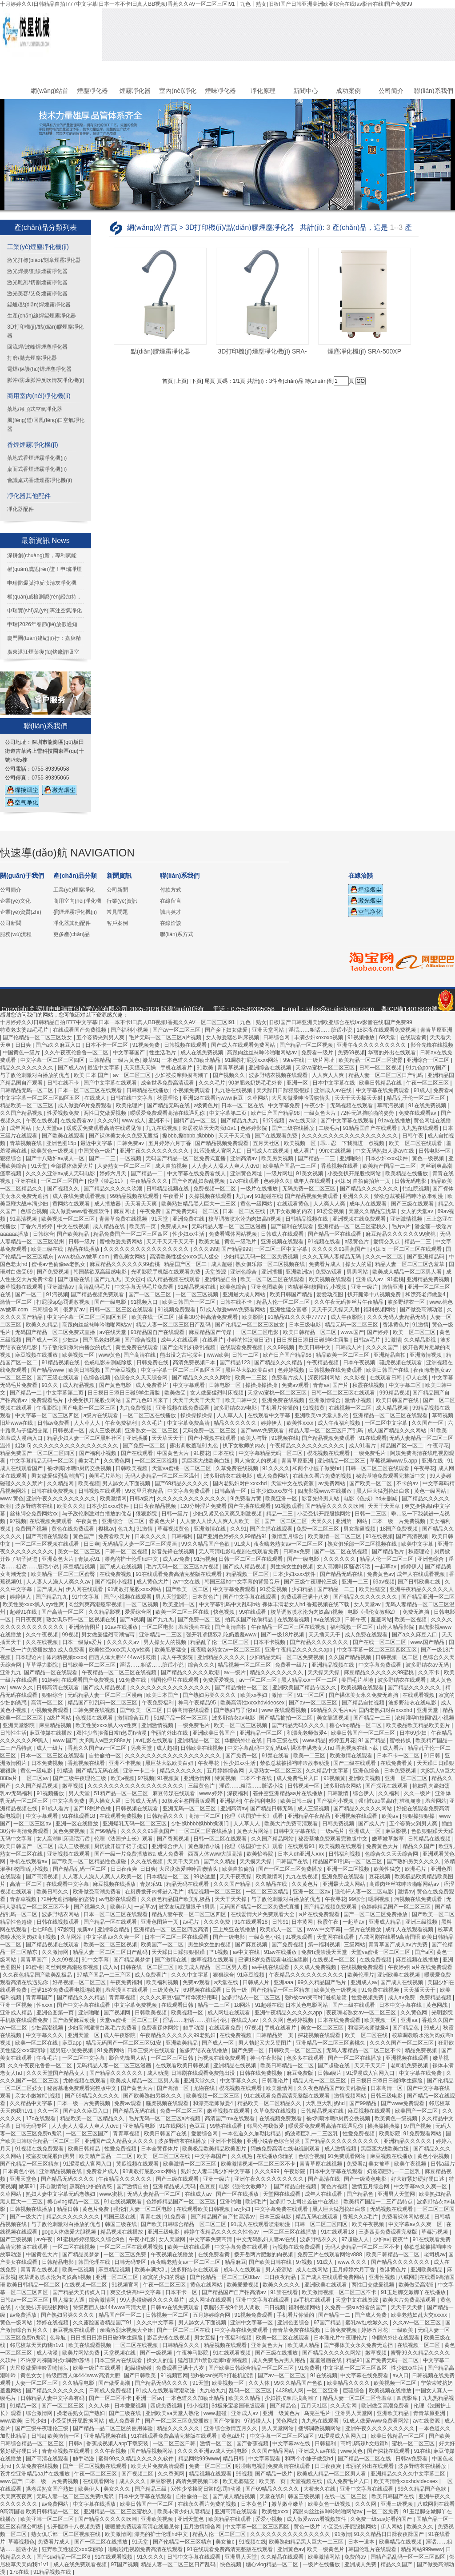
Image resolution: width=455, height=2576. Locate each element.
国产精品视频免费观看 (222, 1143)
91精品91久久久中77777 (297, 1317)
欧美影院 (253, 1317)
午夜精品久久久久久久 (125, 2179)
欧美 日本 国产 (92, 1075)
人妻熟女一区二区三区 (124, 1166)
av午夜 (45, 2239)
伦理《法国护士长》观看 (254, 1816)
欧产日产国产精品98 (276, 1113)
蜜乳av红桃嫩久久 (367, 2322)
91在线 (422, 2451)
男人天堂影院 (172, 1597)
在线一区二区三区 (346, 2496)
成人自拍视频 (171, 1166)
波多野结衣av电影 (236, 1408)
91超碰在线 (268, 1196)
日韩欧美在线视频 (202, 1748)
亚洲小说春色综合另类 (274, 2141)
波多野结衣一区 (406, 1302)
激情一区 (282, 1695)
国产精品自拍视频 (364, 1703)
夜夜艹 (401, 2239)
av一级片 (235, 1672)
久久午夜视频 (42, 1635)
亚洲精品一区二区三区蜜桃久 (353, 1226)
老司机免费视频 (410, 2065)
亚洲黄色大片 (58, 1559)
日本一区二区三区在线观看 (90, 1090)
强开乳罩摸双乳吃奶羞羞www (222, 1635)
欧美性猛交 (373, 1589)
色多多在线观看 (306, 2058)
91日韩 (433, 1755)
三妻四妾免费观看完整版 (389, 2232)
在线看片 (213, 1340)
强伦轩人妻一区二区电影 (365, 1892)
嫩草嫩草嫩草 (388, 1839)
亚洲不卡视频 (125, 1763)
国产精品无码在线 (169, 1105)
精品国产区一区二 (186, 1264)
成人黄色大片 (153, 1582)
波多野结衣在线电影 (228, 1476)
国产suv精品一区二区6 (64, 2557)
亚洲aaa (284, 1982)
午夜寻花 (438, 1446)
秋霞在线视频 (369, 1385)
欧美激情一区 (64, 2436)
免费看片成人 (325, 1264)
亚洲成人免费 (361, 2564)
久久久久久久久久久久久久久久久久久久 (350, 1136)
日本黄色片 (206, 1597)
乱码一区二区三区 (251, 2390)
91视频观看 (288, 1506)
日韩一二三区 (371, 1514)
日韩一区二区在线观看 (220, 1839)
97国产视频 (418, 2126)
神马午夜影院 (266, 2058)
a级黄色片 (206, 1105)
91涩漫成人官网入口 (218, 1151)
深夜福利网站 (324, 1377)
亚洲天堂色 (24, 2179)
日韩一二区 (246, 1355)
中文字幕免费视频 (136, 2005)
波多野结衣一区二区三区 (252, 1997)
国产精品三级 (151, 2489)
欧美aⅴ (391, 1816)
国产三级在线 (125, 2413)
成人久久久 (133, 2481)
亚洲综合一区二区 (429, 1060)
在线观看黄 (413, 1037)
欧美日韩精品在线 (381, 1083)
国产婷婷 (378, 1332)
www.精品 (314, 1740)
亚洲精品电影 (139, 2126)
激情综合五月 (134, 1718)
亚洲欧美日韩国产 (214, 1733)
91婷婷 (50, 1680)
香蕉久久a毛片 (361, 2217)
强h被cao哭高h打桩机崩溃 (390, 1801)
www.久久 (21, 1687)
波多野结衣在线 (34, 1506)
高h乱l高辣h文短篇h (364, 2443)
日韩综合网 (277, 1037)
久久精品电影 (79, 2383)
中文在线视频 (73, 1226)
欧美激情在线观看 (352, 1755)
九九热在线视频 (234, 1090)
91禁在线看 (276, 1755)
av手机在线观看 (271, 1967)
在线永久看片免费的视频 (323, 1476)
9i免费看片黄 (246, 1498)
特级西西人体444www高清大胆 (110, 2307)
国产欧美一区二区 (371, 1483)
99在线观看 (253, 1612)
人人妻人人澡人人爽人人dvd (226, 1166)
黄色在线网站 (207, 2285)
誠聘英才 (170, 912)
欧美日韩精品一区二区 (310, 1332)
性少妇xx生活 (189, 1234)
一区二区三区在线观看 (415, 1249)
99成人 (431, 2028)
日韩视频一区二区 (397, 1657)
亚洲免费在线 (189, 1219)
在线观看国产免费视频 (80, 1030)
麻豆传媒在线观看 (174, 1793)
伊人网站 (392, 2527)
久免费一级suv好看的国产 (356, 2307)
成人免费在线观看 (367, 1635)
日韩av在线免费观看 (175, 2307)
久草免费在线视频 (237, 1468)
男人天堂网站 (278, 2428)
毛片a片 (401, 1226)
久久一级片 (418, 1793)
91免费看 (176, 2217)
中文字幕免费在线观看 (282, 2209)
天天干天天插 (234, 1136)
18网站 (243, 2005)
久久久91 (108, 1120)
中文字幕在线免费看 (365, 2375)
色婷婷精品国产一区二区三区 (396, 1907)
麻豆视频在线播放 (37, 1355)
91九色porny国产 (427, 1068)
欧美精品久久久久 (349, 2383)
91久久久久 (275, 1468)
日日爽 (23, 1045)
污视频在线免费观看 (418, 1899)
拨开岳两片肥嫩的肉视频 (264, 2254)
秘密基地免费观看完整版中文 (391, 1476)
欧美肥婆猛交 (171, 1650)
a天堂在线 (227, 1982)
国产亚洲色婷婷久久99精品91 (233, 1536)
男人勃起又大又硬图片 (265, 2043)
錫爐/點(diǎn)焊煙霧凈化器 (38, 304)
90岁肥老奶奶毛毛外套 (256, 1083)
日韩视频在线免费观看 (336, 1370)
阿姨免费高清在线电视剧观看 (286, 2149)
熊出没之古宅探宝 (182, 1355)
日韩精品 (99, 1060)
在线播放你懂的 (275, 2156)
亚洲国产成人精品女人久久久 (119, 2141)
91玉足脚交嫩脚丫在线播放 (414, 2292)
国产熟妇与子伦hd (236, 1710)
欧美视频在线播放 (391, 2390)
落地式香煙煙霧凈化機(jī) (37, 458)
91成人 (422, 1090)
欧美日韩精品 (84, 2149)
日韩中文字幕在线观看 (194, 2557)
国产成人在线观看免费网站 (243, 1045)
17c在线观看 (245, 1181)
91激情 (420, 1325)
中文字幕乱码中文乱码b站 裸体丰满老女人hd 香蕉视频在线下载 (275, 1604)
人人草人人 (231, 1415)
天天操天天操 (324, 1672)
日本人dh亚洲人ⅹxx (302, 1854)
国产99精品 (103, 1831)
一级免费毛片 (370, 1453)
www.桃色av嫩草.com (84, 1257)
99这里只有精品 (144, 1491)
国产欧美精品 (73, 1234)
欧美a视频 (123, 1778)
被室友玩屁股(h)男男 (51, 2156)
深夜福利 (238, 1793)
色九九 (126, 1529)
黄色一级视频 (428, 1158)
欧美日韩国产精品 (292, 1294)
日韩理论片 (276, 2081)
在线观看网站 (99, 2481)
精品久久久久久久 (236, 1423)
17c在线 (20, 2572)
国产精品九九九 (240, 1120)
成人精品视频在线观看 (174, 1279)
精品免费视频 (421, 2050)
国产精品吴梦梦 (132, 1960)
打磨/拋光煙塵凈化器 (31, 358)
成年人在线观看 (312, 1181)
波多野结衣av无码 (428, 1665)
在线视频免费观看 (51, 1521)
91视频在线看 (325, 1241)
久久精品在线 (271, 1884)
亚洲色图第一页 (160, 1922)
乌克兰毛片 (318, 2413)
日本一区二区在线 (243, 1105)
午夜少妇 (315, 1105)
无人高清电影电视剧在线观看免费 (239, 1551)
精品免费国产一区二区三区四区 (131, 1234)
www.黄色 (12, 1498)
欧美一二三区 (251, 1377)
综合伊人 (364, 1793)
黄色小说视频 (434, 2156)
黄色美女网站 (130, 1257)
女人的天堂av (418, 1211)
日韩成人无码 (141, 1801)
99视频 (70, 1635)
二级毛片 (329, 1128)
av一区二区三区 (132, 1075)
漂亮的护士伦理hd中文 (132, 1559)
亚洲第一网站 (352, 1521)
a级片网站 (60, 1718)
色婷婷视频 (292, 1370)
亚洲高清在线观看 (237, 2511)
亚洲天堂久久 (200, 2081)
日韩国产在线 (292, 1861)
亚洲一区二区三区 (407, 1778)
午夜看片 (174, 1196)
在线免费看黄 (397, 1763)
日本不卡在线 (256, 1778)
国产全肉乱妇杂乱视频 (199, 1181)
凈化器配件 (20, 509)
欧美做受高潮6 (417, 2285)
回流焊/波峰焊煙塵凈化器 (37, 347)
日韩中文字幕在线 (295, 1831)
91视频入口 (145, 1302)
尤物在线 (204, 2088)
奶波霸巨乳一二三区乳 (312, 2133)
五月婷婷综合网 (226, 1771)
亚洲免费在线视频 (284, 1400)
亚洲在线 (26, 1181)
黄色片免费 (96, 2209)
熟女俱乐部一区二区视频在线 (270, 1264)
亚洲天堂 (428, 1710)
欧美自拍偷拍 (238, 1869)
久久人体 (259, 2383)
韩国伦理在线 (95, 2262)
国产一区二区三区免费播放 (290, 1869)
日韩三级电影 (387, 2096)
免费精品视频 (436, 1997)
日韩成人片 (349, 1347)
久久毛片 (152, 1423)
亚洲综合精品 (114, 1929)
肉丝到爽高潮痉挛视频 (95, 1604)
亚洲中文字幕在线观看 (263, 2300)
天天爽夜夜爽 (16, 2496)
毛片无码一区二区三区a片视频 (166, 1037)
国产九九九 (108, 1279)
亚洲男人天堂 (241, 2557)
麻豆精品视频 (79, 1566)
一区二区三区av (32, 1823)
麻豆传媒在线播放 (51, 1733)
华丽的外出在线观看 (392, 1052)
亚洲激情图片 (85, 1627)
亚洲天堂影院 (19, 1725)
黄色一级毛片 (241, 1241)
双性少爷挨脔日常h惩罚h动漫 (112, 1733)
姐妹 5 (342, 1181)
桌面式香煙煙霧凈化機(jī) (37, 469)
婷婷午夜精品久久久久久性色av (222, 2232)
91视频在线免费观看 (40, 2149)
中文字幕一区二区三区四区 (53, 1060)
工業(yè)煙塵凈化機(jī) (37, 246)
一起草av (386, 1566)
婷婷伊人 (272, 1423)
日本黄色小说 (19, 2171)
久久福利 (389, 1793)
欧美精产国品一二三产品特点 (378, 2201)
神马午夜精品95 (198, 1703)
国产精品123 (235, 1362)
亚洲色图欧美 (267, 1287)
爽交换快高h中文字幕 (136, 2292)
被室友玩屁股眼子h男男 (187, 1907)
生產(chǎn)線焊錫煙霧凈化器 (41, 316)
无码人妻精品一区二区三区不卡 (364, 2050)
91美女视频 (310, 1173)
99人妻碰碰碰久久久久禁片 (153, 2300)
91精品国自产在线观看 (371, 1128)
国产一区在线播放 (238, 2194)
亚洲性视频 (382, 2277)
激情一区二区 (16, 1302)
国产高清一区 (173, 2088)
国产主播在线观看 (272, 1529)
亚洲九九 (10, 1672)
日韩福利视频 (345, 1854)
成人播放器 (108, 1204)
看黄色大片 (163, 1521)
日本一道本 (362, 2542)
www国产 (11, 2481)
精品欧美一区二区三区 (27, 1105)
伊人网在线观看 (85, 1589)
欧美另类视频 (278, 1158)
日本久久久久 (151, 1536)
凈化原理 (263, 90)
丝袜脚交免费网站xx (34, 1514)
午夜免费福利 (121, 1423)
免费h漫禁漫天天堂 (324, 1952)
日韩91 (280, 1922)
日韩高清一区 (230, 1491)
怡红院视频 (416, 1189)
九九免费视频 (136, 1408)
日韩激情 (338, 1793)
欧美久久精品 (42, 1325)
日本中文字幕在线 (334, 1083)
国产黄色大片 (137, 2088)
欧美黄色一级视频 (53, 1151)
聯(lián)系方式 (176, 934)
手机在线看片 (177, 1068)
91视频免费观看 (177, 1309)
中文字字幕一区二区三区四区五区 (40, 1098)
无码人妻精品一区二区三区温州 (163, 1476)
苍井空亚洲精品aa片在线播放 (288, 1793)
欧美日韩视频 (85, 1370)
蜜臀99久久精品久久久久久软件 (136, 2458)
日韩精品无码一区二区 (27, 1090)
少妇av (71, 1340)
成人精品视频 (79, 1385)
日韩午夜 (413, 1136)
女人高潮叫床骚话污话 (344, 1566)
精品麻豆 (235, 2262)
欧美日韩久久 (53, 1892)
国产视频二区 (138, 2474)
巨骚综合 (354, 2390)
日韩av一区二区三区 (25, 2300)
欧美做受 (175, 1393)
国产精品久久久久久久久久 (366, 1597)
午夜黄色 (87, 1521)
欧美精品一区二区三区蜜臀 (371, 1060)
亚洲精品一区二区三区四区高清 (172, 1929)
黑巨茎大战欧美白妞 (250, 1370)
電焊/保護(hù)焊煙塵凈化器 (39, 369)
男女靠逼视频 (360, 1529)
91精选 (65, 1771)
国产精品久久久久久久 (414, 1687)
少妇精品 (302, 1589)
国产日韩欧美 (140, 2375)
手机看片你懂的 (280, 1408)
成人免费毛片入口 (298, 1778)
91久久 (51, 1385)
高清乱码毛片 (95, 1287)
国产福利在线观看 (293, 1226)
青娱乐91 (90, 1559)
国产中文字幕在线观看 (111, 1083)
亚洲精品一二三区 (161, 1635)
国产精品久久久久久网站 (202, 1377)
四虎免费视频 (167, 2406)
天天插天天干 (325, 1635)
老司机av (435, 2254)
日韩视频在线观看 (186, 1045)
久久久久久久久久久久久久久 (192, 1498)
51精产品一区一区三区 (181, 1718)
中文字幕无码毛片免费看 (145, 1287)
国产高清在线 (140, 1355)
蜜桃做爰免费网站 (122, 1241)
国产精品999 (236, 1249)
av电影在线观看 (155, 1740)
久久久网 (272, 2020)
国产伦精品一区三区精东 (281, 1990)
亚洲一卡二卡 (139, 1771)
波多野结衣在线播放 (204, 2050)
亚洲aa (410, 2020)
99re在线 (293, 1060)
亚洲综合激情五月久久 (231, 2428)
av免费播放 (24, 2315)
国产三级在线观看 (413, 1204)
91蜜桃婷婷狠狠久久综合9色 (91, 2239)
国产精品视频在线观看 (53, 1944)
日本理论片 (29, 1657)
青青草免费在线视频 (123, 1219)
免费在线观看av (418, 1113)
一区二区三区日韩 (173, 2058)
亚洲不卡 (159, 1120)
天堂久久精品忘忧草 (373, 1211)
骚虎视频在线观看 (401, 1362)
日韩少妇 (36, 2421)
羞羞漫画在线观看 (127, 1990)
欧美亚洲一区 (282, 1498)
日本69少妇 (413, 1733)
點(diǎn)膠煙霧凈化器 (160, 351)
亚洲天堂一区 (84, 2035)
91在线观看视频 (232, 2353)
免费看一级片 (318, 1052)
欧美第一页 (143, 1226)
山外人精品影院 (396, 1627)
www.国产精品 (428, 1642)
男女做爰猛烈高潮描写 (58, 1476)
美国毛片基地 (105, 1476)
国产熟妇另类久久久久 (210, 1695)
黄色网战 (437, 2005)
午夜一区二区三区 (428, 1083)
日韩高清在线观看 (58, 1687)
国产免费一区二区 (145, 1446)
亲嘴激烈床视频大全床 (127, 2330)
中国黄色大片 (173, 1453)
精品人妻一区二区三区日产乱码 (386, 1075)
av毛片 (191, 1922)
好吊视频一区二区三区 (79, 1982)
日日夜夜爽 (29, 1619)
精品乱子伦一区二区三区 (417, 1098)
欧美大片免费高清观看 (291, 1823)
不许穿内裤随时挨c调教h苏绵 (56, 2360)
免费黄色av (380, 1574)
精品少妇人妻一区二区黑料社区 (85, 1438)
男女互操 (205, 2338)
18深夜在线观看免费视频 (387, 1030)
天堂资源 (216, 1272)
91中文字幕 (86, 1597)
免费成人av (174, 1226)
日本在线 (224, 1453)
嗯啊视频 (379, 1899)
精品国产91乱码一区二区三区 (103, 1703)
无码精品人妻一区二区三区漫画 (229, 1226)
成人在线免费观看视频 (79, 1196)
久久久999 (205, 1249)
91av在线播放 (394, 1120)
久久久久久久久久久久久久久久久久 (147, 1249)
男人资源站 (279, 2270)
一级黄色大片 (320, 1113)
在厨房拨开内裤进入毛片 (155, 1892)
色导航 (58, 2338)
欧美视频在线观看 (331, 1279)
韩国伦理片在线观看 (175, 1680)
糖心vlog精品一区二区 (356, 1725)
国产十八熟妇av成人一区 (56, 1158)
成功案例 (348, 90)
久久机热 (242, 2156)
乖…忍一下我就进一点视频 (353, 1143)
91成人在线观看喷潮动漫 (261, 2224)
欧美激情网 (113, 1498)
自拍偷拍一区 (105, 1755)
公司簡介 (391, 90)
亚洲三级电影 (164, 2232)
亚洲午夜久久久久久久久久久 (372, 1045)
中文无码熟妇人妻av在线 (385, 1151)
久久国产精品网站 (273, 1839)
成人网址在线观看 (229, 2012)
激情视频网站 (350, 2096)
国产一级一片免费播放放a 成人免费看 (139, 1854)
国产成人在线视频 (122, 1566)
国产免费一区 (242, 1755)
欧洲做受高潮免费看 (97, 1892)
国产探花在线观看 (387, 1786)
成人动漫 (157, 2073)
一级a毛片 (333, 1831)
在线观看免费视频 (242, 1347)
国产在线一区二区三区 (380, 1642)
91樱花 (201, 1453)
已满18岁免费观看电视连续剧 (274, 1960)
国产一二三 (103, 1158)
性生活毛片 (163, 1052)
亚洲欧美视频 (365, 1778)
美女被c (134, 1279)
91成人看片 (56, 1808)
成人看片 (304, 1151)
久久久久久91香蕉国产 (339, 1249)
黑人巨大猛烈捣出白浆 (383, 1491)
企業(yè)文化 (15, 901)
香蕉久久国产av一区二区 (98, 1748)
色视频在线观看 (95, 1718)
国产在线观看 (137, 1453)
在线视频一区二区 (351, 1408)
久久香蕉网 (172, 2474)
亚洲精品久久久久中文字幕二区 (409, 2474)
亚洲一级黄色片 (282, 2413)
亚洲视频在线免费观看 (359, 1219)
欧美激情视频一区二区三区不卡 (259, 2164)
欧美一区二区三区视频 (241, 1725)
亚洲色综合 (244, 1272)
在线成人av (245, 2020)
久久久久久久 (340, 1559)
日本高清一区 (387, 2088)
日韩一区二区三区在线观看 (122, 1309)
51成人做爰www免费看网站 (233, 1309)
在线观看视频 (294, 1619)
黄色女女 (31, 2375)
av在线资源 (328, 1619)
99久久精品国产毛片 (323, 1982)
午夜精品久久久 (149, 1181)
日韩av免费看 (54, 1423)
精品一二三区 (214, 2005)
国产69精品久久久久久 (182, 1483)
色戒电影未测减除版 (108, 1362)
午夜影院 (47, 1408)
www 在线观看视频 (284, 1710)
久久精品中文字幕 (328, 1771)
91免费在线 (133, 1680)
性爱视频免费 (63, 1113)
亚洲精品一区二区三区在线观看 (391, 1415)
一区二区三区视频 (198, 1294)
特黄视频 (226, 1778)
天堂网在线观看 (336, 1937)
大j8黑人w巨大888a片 (105, 1740)
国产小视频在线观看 (212, 1438)
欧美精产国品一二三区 (290, 1166)
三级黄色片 (202, 1786)
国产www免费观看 (262, 1430)
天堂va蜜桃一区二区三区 (325, 1068)
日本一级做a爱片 (83, 1642)
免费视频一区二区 (215, 1189)
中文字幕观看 (189, 1385)
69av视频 (383, 1582)
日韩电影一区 (435, 1151)
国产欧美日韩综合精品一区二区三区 (184, 2224)
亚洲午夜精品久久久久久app (299, 1650)
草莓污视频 (391, 1105)
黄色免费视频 (69, 1831)
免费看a (442, 1090)
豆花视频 (380, 1876)
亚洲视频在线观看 (283, 1241)
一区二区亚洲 (323, 2390)
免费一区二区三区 (318, 1529)
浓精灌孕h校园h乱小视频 (317, 1287)
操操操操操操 (262, 1385)
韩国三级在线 (120, 2217)
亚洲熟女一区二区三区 (152, 1430)
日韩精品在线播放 (148, 1090)
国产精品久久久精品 (278, 1362)
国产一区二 (29, 1294)
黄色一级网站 (257, 1204)
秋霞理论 (168, 1098)
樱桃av (106, 1529)
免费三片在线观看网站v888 (330, 2254)
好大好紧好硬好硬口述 (418, 2179)
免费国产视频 (31, 1529)
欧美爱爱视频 (243, 2285)
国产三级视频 (16, 2239)
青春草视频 (24, 1899)
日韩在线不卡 (63, 1083)
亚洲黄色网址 (246, 1173)
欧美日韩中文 (315, 1347)
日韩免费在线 (153, 1362)
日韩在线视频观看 (58, 1922)
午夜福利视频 (236, 2338)
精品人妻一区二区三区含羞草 (410, 1264)
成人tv (110, 1967)
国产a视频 (132, 1619)
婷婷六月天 (114, 1173)
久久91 (238, 1529)
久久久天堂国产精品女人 (56, 2073)
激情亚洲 (393, 1287)
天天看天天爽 (141, 1204)
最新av (86, 1929)
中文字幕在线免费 (421, 2073)
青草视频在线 (26, 1143)
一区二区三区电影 (258, 1332)
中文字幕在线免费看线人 (197, 1173)
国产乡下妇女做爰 (227, 1030)
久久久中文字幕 (190, 1975)
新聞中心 (305, 90)
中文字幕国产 (129, 1052)
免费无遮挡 (417, 1612)
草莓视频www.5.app (394, 1461)
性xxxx (45, 2005)
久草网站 (257, 1098)
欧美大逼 (210, 1241)
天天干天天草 (384, 1506)
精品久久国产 (419, 1846)
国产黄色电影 (115, 1385)
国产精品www (48, 1370)
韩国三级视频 (304, 2496)
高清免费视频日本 (195, 1362)
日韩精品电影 (58, 2262)
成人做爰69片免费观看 (85, 1105)
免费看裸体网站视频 (233, 1234)
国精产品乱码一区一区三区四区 (409, 2557)
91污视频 (274, 1120)
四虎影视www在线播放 (325, 1491)
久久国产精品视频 (22, 1113)
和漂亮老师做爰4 (426, 1294)
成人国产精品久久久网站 (397, 1430)
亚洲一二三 (356, 1582)
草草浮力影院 (42, 1665)
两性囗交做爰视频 (106, 1113)
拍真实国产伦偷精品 (249, 1619)
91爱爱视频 (331, 1211)
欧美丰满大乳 (151, 2270)
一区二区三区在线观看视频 (132, 2247)
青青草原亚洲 (436, 1030)
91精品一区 (24, 2406)
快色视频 (224, 1612)
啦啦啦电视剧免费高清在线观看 (273, 2466)
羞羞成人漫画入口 (22, 1438)
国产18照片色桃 (93, 1808)
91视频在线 (285, 1438)
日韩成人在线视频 (268, 1151)
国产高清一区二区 (63, 1612)
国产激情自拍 (133, 2186)
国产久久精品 (220, 1861)
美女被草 (379, 2164)
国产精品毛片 (388, 1551)
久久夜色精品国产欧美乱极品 (176, 1899)
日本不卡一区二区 (107, 1045)
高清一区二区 (47, 1703)
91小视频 (197, 2406)
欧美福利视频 (163, 1982)
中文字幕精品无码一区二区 (271, 1453)
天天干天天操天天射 (359, 1098)
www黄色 (109, 1355)
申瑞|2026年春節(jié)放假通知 (42, 624)
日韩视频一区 (69, 1430)
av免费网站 (332, 1483)
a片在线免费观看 (320, 1914)
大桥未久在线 (320, 2489)
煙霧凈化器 (135, 90)
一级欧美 (403, 2330)
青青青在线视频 (39, 2270)
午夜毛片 (47, 2058)
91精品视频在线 (197, 1287)
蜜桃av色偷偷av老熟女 (59, 1264)
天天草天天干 (168, 1438)
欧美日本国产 (163, 1695)
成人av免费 (177, 1559)
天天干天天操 (231, 1899)
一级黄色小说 (265, 1937)
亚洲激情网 (198, 1778)
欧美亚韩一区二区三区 (47, 2519)
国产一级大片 (26, 2217)
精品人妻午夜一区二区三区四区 (190, 1914)
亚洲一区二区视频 (349, 1869)
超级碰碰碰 (139, 2368)
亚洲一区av (149, 2398)
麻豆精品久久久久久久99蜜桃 (401, 1234)
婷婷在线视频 (53, 2322)
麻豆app (72, 2043)
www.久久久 (353, 2262)
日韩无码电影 (411, 1181)
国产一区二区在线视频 (341, 1551)
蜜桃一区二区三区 (414, 2443)
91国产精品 (372, 1740)
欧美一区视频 (411, 1619)
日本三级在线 (282, 1740)
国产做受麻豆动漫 (74, 2020)
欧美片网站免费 (81, 2353)
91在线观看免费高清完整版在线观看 (179, 1574)
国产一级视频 (156, 2353)
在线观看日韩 (386, 1377)
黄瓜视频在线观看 (138, 2164)
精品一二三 (418, 1241)
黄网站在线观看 (71, 1204)
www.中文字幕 (324, 1929)
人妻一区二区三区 (37, 2383)
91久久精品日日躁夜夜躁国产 (390, 2534)
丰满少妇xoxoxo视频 (319, 1037)
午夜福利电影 (260, 1801)
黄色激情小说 (204, 1846)
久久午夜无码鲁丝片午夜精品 (349, 1302)
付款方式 (170, 890)
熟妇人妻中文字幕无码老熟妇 (61, 2194)
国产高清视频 (412, 1536)
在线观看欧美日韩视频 (183, 2065)
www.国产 (352, 1332)
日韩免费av (131, 1143)
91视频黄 (314, 1408)
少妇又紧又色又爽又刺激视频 (227, 1514)
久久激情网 (56, 1952)
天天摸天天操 (140, 1068)
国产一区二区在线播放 (355, 2058)
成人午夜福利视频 (340, 1423)
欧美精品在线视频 (401, 2542)
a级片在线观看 (102, 1415)
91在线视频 (379, 1536)
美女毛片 (89, 1461)
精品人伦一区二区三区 (283, 1302)
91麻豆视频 (251, 1975)
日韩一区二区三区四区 (321, 2224)
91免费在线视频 (381, 1990)
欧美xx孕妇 (254, 1695)
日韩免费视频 (338, 1823)
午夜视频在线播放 (173, 2254)
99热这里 (205, 1876)
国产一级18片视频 (283, 1635)
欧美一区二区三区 (415, 1332)
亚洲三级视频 (422, 1922)
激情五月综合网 (371, 2186)
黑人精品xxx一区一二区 (310, 1680)
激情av (406, 1892)
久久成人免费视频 (316, 1967)
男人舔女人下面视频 (127, 1483)
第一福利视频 (324, 1944)
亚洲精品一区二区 (261, 1733)
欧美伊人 (121, 1907)
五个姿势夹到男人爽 (101, 1037)
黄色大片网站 (253, 1831)
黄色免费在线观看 (138, 1347)
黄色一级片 (307, 2527)
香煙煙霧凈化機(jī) (32, 444)
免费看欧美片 (115, 1536)
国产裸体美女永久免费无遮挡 (124, 1136)
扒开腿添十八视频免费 (374, 1294)
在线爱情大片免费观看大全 (263, 1914)
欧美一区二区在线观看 (416, 1143)
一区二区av (35, 1778)
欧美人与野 (254, 1438)
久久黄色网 (118, 1461)
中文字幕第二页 (228, 1113)
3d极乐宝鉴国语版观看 (189, 1801)
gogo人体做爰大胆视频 (70, 2232)
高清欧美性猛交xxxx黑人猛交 (185, 1257)
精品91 (354, 2360)
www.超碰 (216, 2413)
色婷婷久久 (276, 1181)
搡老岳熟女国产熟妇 (81, 2413)
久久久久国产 (382, 1347)
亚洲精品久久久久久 (222, 1657)
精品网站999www (199, 2458)
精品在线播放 (84, 1249)
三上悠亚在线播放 (235, 1929)
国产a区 (424, 1952)
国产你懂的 (227, 2421)
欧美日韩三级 (297, 1801)
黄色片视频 (335, 2186)
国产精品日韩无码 (272, 1808)
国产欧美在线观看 (64, 1136)
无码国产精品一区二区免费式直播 (186, 1158)
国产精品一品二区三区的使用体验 (113, 2428)
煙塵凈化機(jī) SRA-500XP (364, 351)
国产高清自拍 (231, 1627)
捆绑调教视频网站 (320, 2428)
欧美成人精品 (304, 2345)
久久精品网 (61, 1483)
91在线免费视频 (428, 1105)
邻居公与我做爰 (266, 2126)
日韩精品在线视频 (430, 1839)
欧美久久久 (70, 1506)
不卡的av (407, 1483)
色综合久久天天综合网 (141, 1377)
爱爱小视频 (269, 2519)
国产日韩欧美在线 (420, 1582)
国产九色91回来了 (147, 1400)
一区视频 (131, 1158)
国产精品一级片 (274, 2474)
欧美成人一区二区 (282, 1929)
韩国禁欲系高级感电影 (100, 1272)
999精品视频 (394, 1393)
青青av (321, 1385)
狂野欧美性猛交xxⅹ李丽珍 (73, 2549)
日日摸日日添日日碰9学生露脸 (313, 1340)
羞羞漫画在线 (195, 1627)
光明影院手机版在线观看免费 (166, 1272)
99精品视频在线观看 (135, 1196)
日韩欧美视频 (132, 1468)
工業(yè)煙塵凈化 (74, 890)
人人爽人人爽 (328, 1075)
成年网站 (21, 1128)
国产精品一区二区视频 (306, 1045)
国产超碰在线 (74, 1279)
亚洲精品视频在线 (333, 1665)
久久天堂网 (344, 2406)
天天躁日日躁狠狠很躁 (283, 1090)
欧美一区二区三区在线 (183, 1612)
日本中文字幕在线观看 (336, 2171)
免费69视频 (351, 1052)
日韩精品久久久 (166, 1816)
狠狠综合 (11, 1158)
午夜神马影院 (193, 2353)
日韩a (38, 2436)
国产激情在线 (171, 1960)
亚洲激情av (61, 1287)
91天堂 (39, 1166)
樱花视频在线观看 (329, 1453)
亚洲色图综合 (294, 2322)
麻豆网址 (125, 1211)
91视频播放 (361, 1037)
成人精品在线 (109, 1226)
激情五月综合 (288, 1536)
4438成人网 (290, 2390)
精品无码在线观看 (188, 1884)
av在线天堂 (303, 1120)
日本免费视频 (47, 1763)
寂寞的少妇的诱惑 (91, 2186)
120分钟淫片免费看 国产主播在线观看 (226, 1506)
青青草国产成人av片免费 (398, 1944)
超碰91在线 (24, 1612)
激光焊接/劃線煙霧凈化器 (37, 271)
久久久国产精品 (232, 1884)
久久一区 (48, 2111)
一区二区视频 (143, 1604)
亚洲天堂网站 (268, 1030)
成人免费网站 (273, 1476)
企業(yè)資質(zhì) (20, 912)
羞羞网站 (381, 1619)
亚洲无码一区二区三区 (190, 1808)
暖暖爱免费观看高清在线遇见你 (168, 1113)
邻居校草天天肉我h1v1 (210, 1128)
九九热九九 (213, 2390)
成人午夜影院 (347, 1317)
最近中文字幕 (104, 1068)
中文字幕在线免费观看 (383, 1090)
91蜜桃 (395, 1279)
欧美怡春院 (261, 1854)
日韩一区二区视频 (381, 1068)
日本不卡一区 (182, 2292)
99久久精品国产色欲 (206, 1544)
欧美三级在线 (47, 1249)
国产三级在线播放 (293, 1128)
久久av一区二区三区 (418, 2322)
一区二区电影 (158, 1627)
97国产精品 (328, 2322)
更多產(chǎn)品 (71, 934)
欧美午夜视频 (410, 2164)
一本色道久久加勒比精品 (192, 1060)
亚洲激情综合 (325, 1400)
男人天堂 (79, 1793)
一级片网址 (321, 1060)
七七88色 (43, 1929)
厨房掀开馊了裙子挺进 (121, 1846)
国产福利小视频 (130, 1030)
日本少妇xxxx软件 (387, 1158)
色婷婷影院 (254, 1128)
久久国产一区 (428, 1423)
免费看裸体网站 (160, 2028)
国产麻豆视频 (121, 1370)
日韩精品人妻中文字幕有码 (53, 2398)
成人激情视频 (341, 2149)
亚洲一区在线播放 (78, 1823)
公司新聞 (10, 923)
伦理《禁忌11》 (107, 1181)
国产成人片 (49, 1589)
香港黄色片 (396, 1325)
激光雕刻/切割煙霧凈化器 (37, 282)
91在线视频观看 (124, 2201)
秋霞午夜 (328, 1922)
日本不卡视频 (270, 1642)
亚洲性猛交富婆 (289, 1309)
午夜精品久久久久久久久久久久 (308, 1446)
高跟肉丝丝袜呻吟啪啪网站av (262, 1052)
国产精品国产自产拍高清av (223, 2217)
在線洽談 (170, 923)
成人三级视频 (105, 1430)
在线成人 (95, 1098)
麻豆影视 (396, 1831)
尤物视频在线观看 (85, 2081)
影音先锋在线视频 (432, 1045)
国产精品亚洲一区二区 (428, 1597)
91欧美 (205, 1068)
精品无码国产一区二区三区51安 (124, 2043)
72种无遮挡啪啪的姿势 (368, 1113)
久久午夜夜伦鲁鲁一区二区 (77, 1052)
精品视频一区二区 (248, 1574)
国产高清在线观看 (48, 1536)
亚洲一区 (298, 1083)
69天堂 (388, 1037)
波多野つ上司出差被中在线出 (305, 2201)
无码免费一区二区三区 (309, 1189)
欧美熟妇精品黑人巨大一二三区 (199, 1204)
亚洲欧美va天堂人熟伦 (322, 1415)
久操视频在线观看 (211, 1196)
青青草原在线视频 (321, 2164)
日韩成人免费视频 (111, 2390)
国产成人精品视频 (245, 1566)
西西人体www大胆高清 (215, 1854)
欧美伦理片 (130, 1105)
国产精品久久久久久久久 (370, 1189)
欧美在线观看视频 (90, 2345)
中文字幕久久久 (45, 2035)
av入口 (401, 2375)
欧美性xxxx (301, 1423)
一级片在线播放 (259, 1189)
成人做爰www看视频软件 (80, 1211)
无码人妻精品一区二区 (154, 2194)
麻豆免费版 (301, 2073)
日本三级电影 (305, 1325)
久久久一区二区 (384, 1257)
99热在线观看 (227, 2126)
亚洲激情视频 (406, 1219)
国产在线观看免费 (277, 1136)
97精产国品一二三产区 (104, 1975)
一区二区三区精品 (268, 1892)
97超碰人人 (355, 2239)
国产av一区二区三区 (177, 1030)
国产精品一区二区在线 (365, 2458)
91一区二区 (311, 1695)
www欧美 (218, 1355)
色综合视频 (33, 1211)
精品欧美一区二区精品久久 (270, 2103)
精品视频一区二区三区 (245, 1665)
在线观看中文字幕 (269, 1415)
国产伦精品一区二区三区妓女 (38, 1037)
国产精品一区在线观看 (335, 1234)
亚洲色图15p (62, 1143)
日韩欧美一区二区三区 (89, 1665)
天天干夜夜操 (236, 1876)
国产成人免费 (371, 2315)
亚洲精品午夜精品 (309, 1816)
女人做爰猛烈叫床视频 (233, 1037)
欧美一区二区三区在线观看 (273, 1279)
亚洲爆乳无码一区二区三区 (135, 1823)
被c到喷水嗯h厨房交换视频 (80, 1468)
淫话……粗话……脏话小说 (321, 1030)
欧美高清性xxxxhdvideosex (253, 1703)
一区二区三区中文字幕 (281, 1249)
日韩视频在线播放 (32, 2209)
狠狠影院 (147, 1514)
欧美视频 (89, 1483)
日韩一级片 (82, 1241)
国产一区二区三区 (150, 1294)
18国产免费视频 (399, 1529)
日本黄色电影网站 (307, 2005)
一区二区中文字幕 (387, 1423)
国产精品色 (406, 2028)
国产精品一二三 (317, 1158)
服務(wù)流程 (16, 934)
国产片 (341, 1385)
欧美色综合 (234, 1287)
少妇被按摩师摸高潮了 (182, 1075)
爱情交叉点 (387, 1241)
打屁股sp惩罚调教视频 (64, 1302)
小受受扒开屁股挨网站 (354, 1173)
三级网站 (354, 1944)
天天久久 (321, 1521)
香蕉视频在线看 (340, 1166)
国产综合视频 (141, 1340)
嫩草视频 (73, 1786)
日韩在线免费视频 (53, 1491)
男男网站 (358, 1272)
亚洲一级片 (365, 1287)
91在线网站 (173, 2126)
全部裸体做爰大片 (73, 1166)
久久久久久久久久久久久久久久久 (171, 1687)
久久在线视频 (42, 1642)
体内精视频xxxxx (66, 1657)
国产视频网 (118, 2012)
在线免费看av (77, 1120)
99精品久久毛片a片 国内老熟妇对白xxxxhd (362, 1710)
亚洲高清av (244, 1158)
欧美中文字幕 (418, 1544)
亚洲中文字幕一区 (252, 2322)
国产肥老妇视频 (102, 1340)
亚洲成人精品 (385, 1922)
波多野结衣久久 (319, 2239)
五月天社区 (267, 1143)
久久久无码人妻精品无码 (332, 1257)
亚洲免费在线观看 (344, 1876)
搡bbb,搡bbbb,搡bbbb (188, 1136)
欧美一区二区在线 (367, 2035)
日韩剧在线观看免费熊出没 (203, 2073)
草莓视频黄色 (174, 1529)
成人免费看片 (151, 1975)
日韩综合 (43, 1234)
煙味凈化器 (220, 90)
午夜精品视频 (323, 1362)
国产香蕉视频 (173, 1839)
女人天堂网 (173, 2239)
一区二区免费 (383, 2511)
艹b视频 (219, 1952)
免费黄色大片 (382, 1846)
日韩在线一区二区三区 (147, 1967)
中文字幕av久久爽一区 (113, 1937)
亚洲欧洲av (299, 1272)
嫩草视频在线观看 (22, 1287)
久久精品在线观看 (283, 2557)
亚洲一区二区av (312, 1892)
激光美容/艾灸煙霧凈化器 (37, 293)
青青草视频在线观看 (66, 2451)
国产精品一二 (147, 1173)
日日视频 (274, 2307)
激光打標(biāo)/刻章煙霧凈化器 (44, 260)
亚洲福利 (230, 1801)
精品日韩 (68, 2209)
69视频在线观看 (203, 1990)
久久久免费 (217, 1922)
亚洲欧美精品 (182, 2043)
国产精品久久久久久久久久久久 (342, 2141)
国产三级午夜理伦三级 (311, 1582)
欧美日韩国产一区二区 (189, 1302)
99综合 (357, 1899)
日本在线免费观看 (340, 2020)
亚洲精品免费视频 (429, 1279)
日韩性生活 (13, 1733)
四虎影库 (407, 2398)
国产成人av (71, 1068)
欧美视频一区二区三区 (68, 1219)
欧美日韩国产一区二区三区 (363, 1733)
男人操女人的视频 (256, 1461)
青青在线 (150, 2217)
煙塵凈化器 (92, 90)
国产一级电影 (111, 1302)
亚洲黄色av (290, 2549)
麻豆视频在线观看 (370, 2111)
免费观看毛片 (47, 1400)
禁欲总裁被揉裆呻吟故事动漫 (409, 1196)
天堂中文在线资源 (293, 1483)
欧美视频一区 (300, 1143)
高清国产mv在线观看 (230, 2118)
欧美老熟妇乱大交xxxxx (419, 2315)
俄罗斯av (74, 1309)
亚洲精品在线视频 (235, 2065)
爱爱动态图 (330, 1294)
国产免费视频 (53, 1272)
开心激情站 (53, 2186)
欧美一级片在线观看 (97, 2368)
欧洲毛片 (416, 1869)
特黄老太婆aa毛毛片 (25, 1030)
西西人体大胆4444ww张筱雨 (123, 1657)
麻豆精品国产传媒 (211, 1332)
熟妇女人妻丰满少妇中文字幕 (216, 2171)
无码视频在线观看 (352, 1105)
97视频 (18, 1521)
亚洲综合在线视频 (270, 1068)
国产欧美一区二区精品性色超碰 (90, 1861)
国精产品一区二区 (196, 1120)
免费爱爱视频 (219, 1680)
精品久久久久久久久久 (27, 1068)
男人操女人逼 (105, 1801)
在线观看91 (301, 1846)
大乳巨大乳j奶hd (326, 2103)
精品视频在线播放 (122, 2232)
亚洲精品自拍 (221, 1279)
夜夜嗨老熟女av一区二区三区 (289, 1544)
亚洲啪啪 (350, 1158)
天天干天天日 (370, 2065)
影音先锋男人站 (321, 1498)
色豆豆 (198, 2126)
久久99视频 (281, 1347)
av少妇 (243, 2209)
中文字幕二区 (405, 1385)
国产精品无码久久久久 (298, 1725)
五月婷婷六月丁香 (170, 1143)
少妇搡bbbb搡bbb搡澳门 (201, 1823)
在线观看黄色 (293, 1204)
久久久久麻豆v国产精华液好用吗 (179, 1997)
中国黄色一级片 (22, 1052)
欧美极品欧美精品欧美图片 (418, 1725)
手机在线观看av (29, 1861)
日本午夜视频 (359, 1362)
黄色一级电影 (37, 1771)
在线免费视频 (116, 1574)
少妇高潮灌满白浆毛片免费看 (103, 2028)
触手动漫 (194, 2028)
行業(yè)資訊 (122, 901)
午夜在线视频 (42, 1120)
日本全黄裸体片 (160, 2149)
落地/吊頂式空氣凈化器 (34, 409)
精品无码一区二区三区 (352, 1325)
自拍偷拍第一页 (372, 1181)
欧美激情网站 (324, 2557)
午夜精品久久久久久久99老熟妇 (178, 2035)
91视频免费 (146, 1045)
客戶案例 (117, 923)
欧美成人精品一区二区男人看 (407, 1272)
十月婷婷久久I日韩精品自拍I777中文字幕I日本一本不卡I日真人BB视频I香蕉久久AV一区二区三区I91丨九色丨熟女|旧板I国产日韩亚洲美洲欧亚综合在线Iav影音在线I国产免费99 (206, 4)
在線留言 (170, 901)
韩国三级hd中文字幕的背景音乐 (242, 1582)
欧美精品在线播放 (407, 1173)
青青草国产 (34, 1960)
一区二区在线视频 (74, 2247)
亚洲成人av (370, 1279)
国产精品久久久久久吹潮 (114, 1189)
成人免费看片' (153, 1385)
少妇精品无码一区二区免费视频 (261, 1257)
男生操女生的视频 (292, 1566)
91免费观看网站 (423, 2133)
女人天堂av (50, 1128)
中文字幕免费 (284, 1105)
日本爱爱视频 (131, 2406)
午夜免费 (151, 1211)
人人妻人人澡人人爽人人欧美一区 (220, 1521)
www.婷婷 (211, 1793)
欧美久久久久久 (282, 2285)
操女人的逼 (358, 1264)
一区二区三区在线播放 (150, 1415)
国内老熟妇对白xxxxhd (240, 1483)
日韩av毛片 (367, 1340)
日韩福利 (182, 1536)
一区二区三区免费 (126, 2254)
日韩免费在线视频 (95, 1710)
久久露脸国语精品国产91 (103, 2322)
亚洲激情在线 (210, 1529)
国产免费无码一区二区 (192, 1211)
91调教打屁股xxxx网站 (252, 1060)
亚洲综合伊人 (168, 1846)
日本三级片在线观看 (151, 2050)
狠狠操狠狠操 (419, 1816)
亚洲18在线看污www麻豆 (213, 1098)
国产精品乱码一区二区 (80, 1869)
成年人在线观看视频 (421, 1574)
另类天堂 (142, 1748)
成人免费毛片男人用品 (279, 2360)
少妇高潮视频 (47, 2028)
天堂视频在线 (120, 2353)
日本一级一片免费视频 (399, 1521)
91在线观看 (372, 1438)
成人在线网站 (312, 2270)
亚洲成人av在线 (333, 1090)
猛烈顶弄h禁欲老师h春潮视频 (213, 2360)
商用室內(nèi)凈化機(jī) (38, 395)
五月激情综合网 (203, 2527)
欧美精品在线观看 (230, 2519)
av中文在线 (187, 1582)
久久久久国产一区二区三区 (402, 2043)
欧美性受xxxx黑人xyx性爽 (34, 1604)
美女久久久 (118, 2489)
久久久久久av (123, 1642)
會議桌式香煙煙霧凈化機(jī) (39, 480)
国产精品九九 (52, 1597)
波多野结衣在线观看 (402, 1680)
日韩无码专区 (31, 2126)
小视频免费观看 (192, 1090)
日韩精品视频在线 (168, 1189)
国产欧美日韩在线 (271, 2262)
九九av (243, 1196)
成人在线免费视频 (202, 1052)
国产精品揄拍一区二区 (242, 1687)
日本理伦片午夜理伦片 (341, 2338)
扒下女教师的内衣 (292, 1211)
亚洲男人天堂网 (397, 2194)
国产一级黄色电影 (366, 2179)
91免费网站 (110, 2050)
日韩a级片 (141, 1498)
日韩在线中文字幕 (132, 1098)
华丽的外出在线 (170, 1733)
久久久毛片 (212, 1083)
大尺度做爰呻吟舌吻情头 (301, 1098)
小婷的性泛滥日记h (250, 1340)
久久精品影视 (420, 1340)
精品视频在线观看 (226, 2345)
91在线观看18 (79, 1816)
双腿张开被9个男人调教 (232, 2307)
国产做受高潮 (115, 2383)
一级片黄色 (126, 1060)
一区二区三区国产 (63, 1181)
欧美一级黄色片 (326, 2549)
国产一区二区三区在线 (184, 2330)
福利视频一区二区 (352, 1627)
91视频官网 (126, 2285)
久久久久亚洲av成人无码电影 (61, 1173)
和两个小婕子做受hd (317, 1468)
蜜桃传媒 (401, 1740)
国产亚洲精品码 (426, 1257)
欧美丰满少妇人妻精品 (184, 2511)
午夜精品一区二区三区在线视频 (289, 1627)
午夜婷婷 (398, 1967)
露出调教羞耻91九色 (195, 1446)
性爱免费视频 (359, 2133)
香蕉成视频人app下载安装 (118, 2443)
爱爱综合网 (139, 1612)
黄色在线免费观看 (74, 1529)
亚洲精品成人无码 (175, 2186)
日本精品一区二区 (168, 1876)
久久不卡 (429, 1672)
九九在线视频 (162, 1128)
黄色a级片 (234, 2436)
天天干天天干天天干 (171, 1241)
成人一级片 (50, 1748)
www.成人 (134, 1120)
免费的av (355, 2557)
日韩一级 (237, 1990)
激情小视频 (359, 1400)
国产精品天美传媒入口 (79, 2292)
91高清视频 (24, 1219)
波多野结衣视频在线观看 (279, 1075)
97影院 (65, 1929)
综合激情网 (103, 2300)
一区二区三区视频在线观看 (47, 1544)
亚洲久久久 (357, 1196)
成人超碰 (221, 1264)
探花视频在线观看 (320, 2035)
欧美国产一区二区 (163, 1944)
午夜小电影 (142, 2239)
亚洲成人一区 (365, 1831)
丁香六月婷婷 (37, 1226)
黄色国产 (84, 1536)
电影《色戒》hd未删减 (371, 1498)
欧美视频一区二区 (396, 2383)
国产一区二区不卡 (111, 2398)
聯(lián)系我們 (433, 90)
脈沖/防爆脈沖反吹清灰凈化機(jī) (45, 380)
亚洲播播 (272, 1272)
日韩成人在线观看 (283, 1234)
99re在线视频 (335, 1151)
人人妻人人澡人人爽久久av (59, 1582)
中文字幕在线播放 (95, 2504)
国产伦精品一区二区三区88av (225, 2277)
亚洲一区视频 (16, 2005)
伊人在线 (417, 1377)
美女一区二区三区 (80, 1551)
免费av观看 (329, 1272)
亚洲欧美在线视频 (399, 1975)
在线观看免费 (225, 2028)
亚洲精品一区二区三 (342, 1461)
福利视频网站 (380, 1309)
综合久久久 (201, 1665)
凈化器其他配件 (29, 495)
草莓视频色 (21, 2542)
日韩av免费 (297, 1551)
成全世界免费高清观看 (168, 1083)
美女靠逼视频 (333, 1718)
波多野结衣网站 (343, 1786)
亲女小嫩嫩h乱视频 (38, 2096)
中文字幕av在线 (291, 2443)
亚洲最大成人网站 (245, 1294)
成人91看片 (363, 1446)
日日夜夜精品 (280, 2277)
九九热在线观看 (420, 1128)
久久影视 (355, 1377)
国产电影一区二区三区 (89, 1408)
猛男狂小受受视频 (72, 2050)
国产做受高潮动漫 (422, 1309)
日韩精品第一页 (275, 2035)
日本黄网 (302, 1922)
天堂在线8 (272, 2496)
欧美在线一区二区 (154, 1317)
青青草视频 (231, 1068)
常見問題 (117, 912)
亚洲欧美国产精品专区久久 (305, 1687)
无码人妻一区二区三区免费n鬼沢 (76, 2496)
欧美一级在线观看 (190, 2247)
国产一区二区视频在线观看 (95, 2466)
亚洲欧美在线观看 (326, 2285)
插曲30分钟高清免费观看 (208, 1317)
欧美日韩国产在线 (388, 1370)
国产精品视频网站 (152, 2451)
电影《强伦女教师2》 (373, 1612)
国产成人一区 (42, 1340)
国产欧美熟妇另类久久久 (153, 2096)
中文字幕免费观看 (190, 1491)
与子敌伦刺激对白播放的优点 (35, 1075)
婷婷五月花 (342, 1740)
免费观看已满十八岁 (305, 1597)
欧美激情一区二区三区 (335, 1536)
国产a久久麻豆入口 (59, 1045)
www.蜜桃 (112, 2194)
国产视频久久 (229, 1075)
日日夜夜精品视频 (155, 1506)
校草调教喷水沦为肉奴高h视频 (245, 1219)
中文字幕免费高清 (189, 1423)
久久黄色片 (305, 1884)
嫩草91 (151, 1060)
